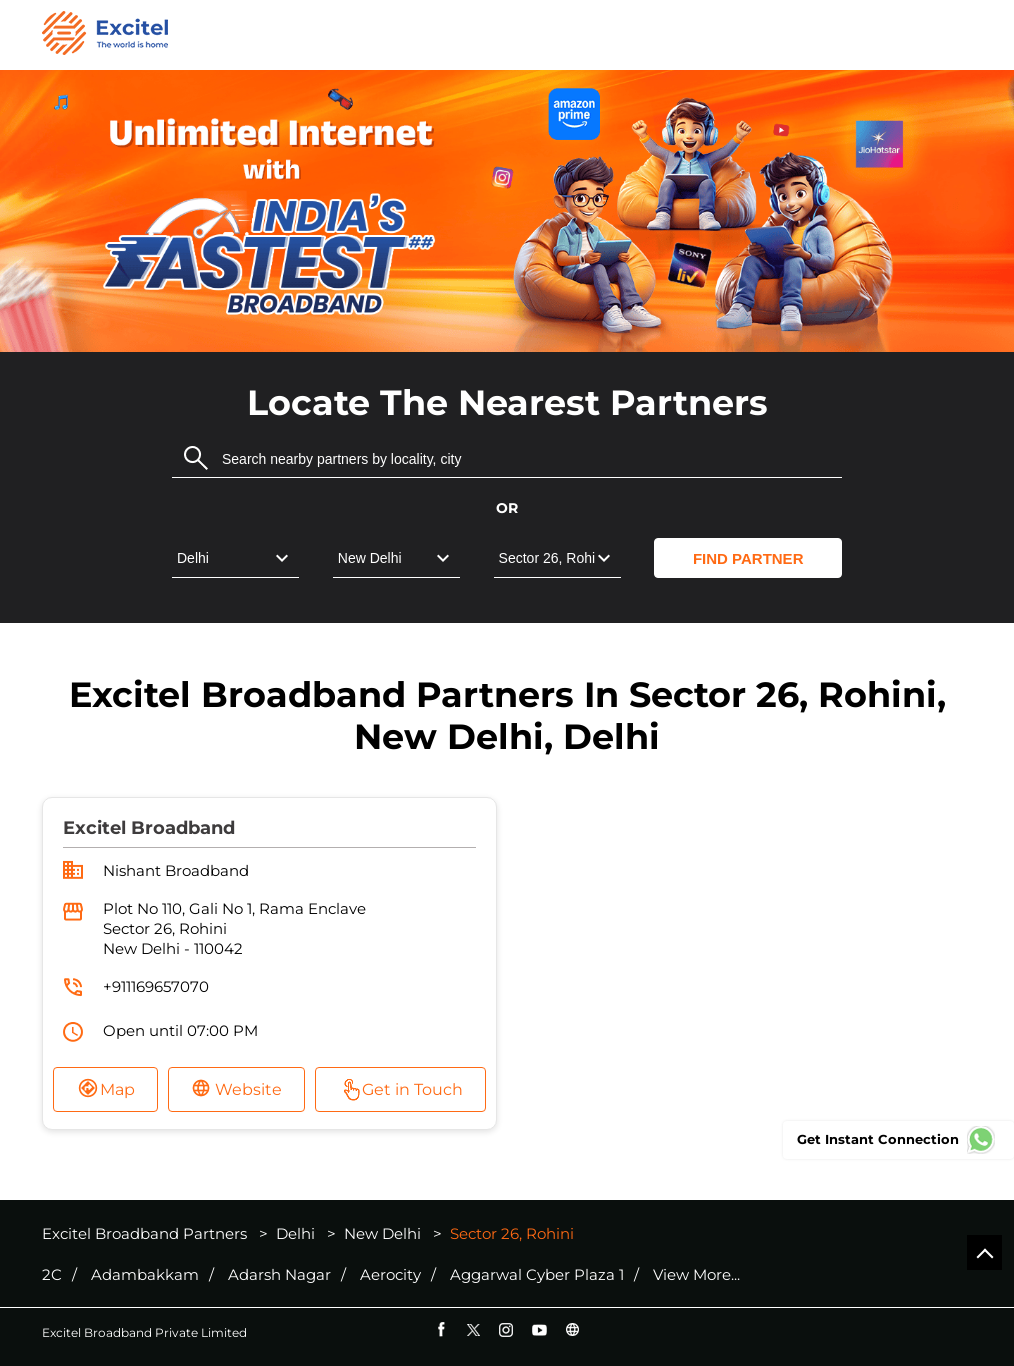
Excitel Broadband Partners (146, 1233)
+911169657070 (156, 986)
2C (52, 1275)
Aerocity (390, 1275)
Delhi (295, 1233)
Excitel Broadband (149, 828)
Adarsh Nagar (279, 1275)
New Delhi (382, 1233)
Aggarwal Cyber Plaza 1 (537, 1275)
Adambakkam (145, 1275)
